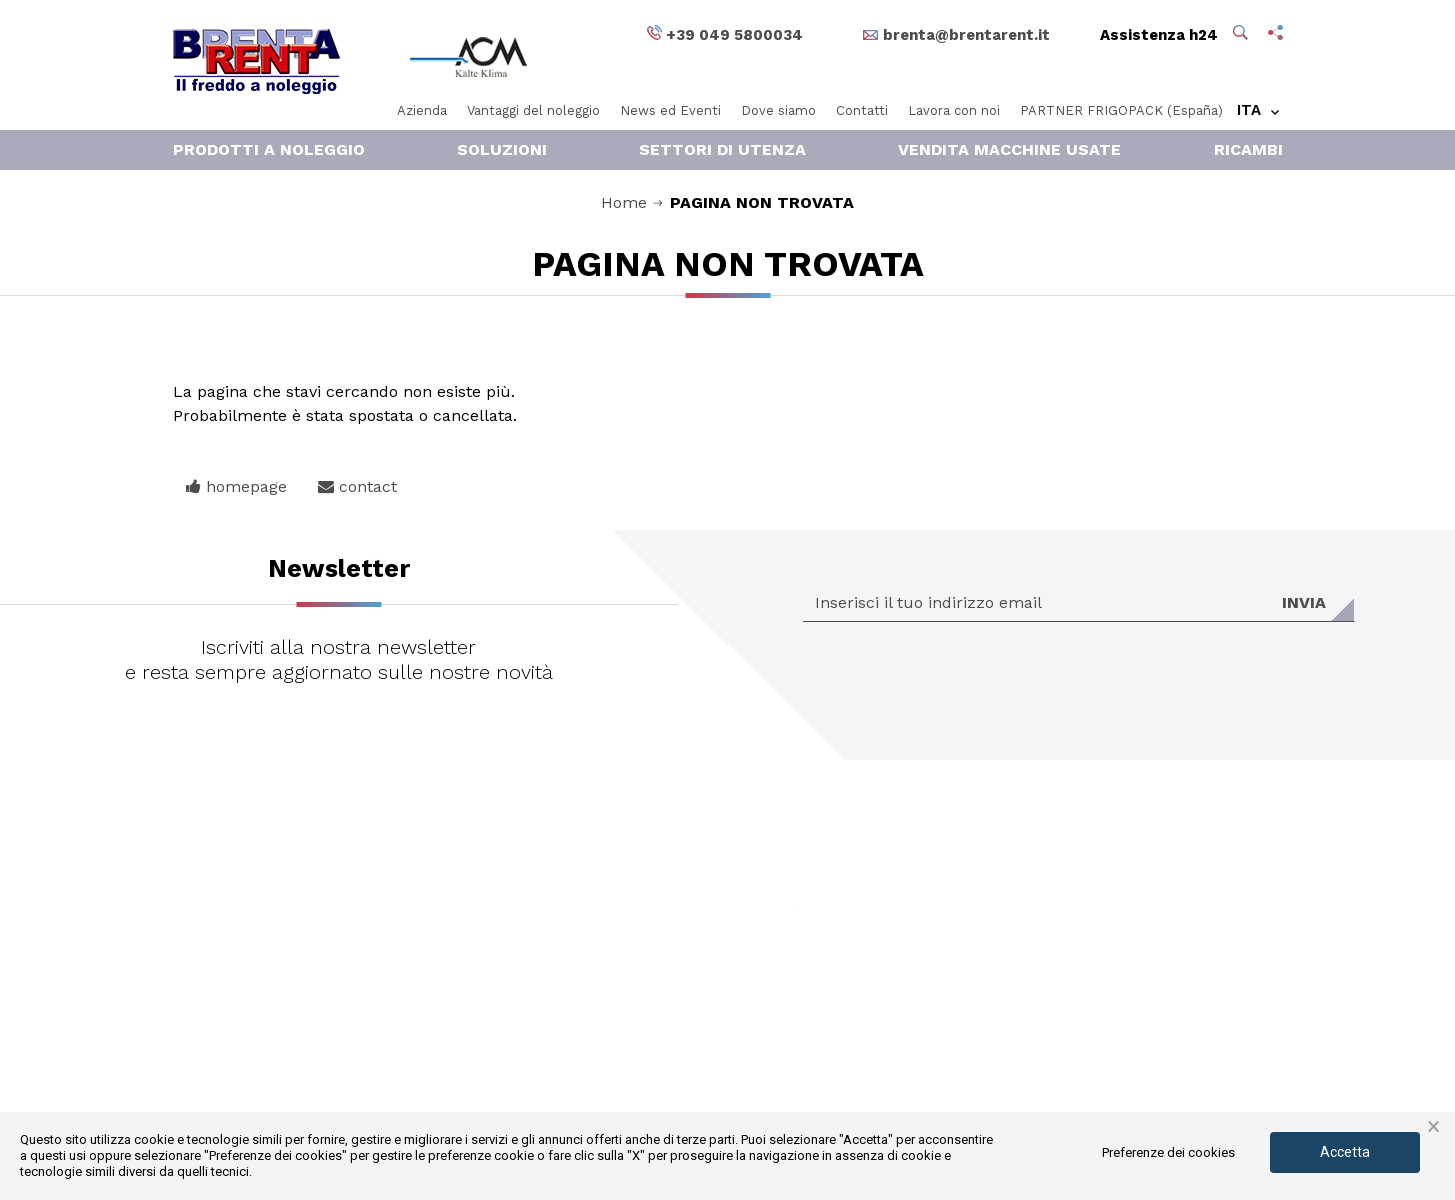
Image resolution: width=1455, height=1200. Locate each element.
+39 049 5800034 (641, 1050)
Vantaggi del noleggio (533, 110)
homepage (236, 486)
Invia (1304, 602)
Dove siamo (778, 110)
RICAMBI (1248, 149)
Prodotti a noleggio (269, 149)
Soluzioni (502, 149)
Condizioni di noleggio (1007, 1025)
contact (357, 486)
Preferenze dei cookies (1168, 1152)
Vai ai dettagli (911, 893)
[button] (1243, 35)
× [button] (1433, 1127)
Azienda (422, 110)
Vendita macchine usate (1009, 149)
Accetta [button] (1345, 1152)
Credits (956, 1075)
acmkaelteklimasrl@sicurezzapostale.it (720, 1000)
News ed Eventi (670, 110)
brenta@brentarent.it (671, 975)
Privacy (956, 1050)
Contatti (862, 110)
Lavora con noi (954, 110)
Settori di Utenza (722, 149)
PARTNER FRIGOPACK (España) (1121, 110)
